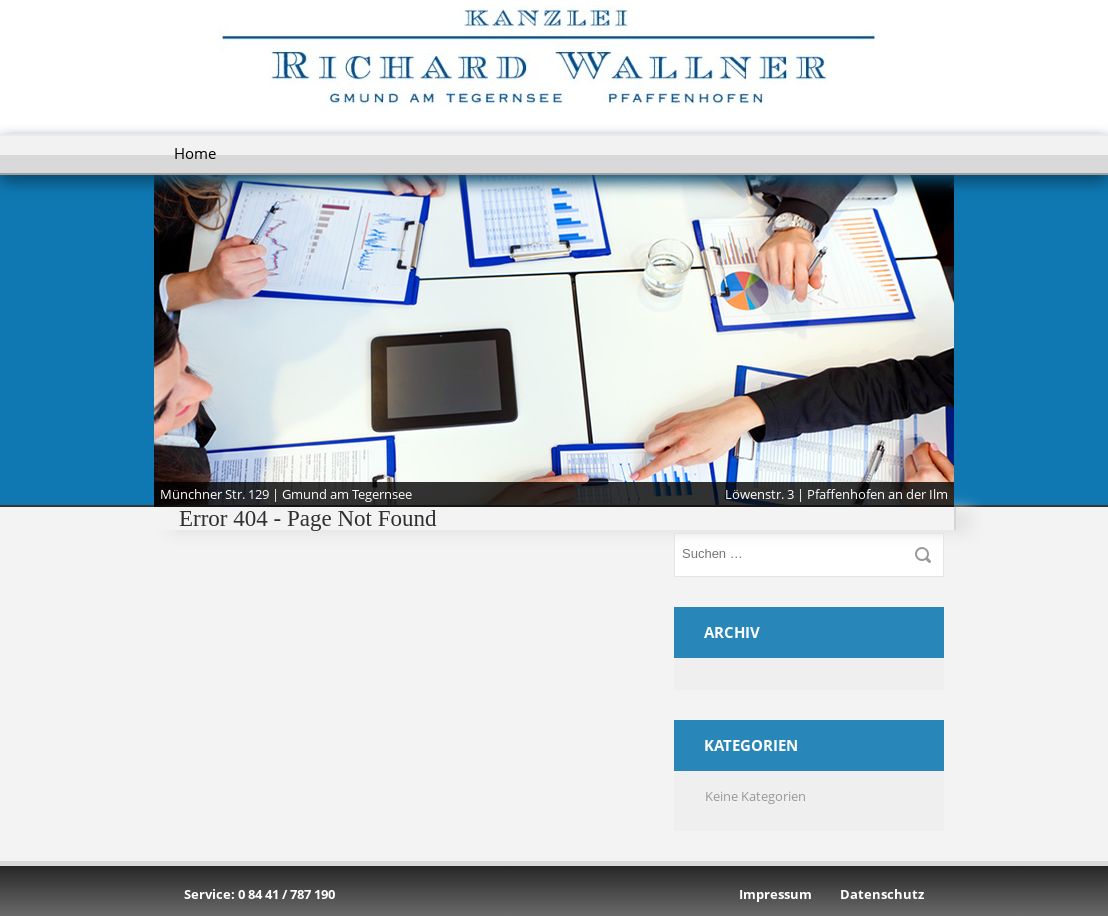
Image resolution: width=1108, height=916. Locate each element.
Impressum (775, 894)
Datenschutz (882, 894)
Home (195, 153)
